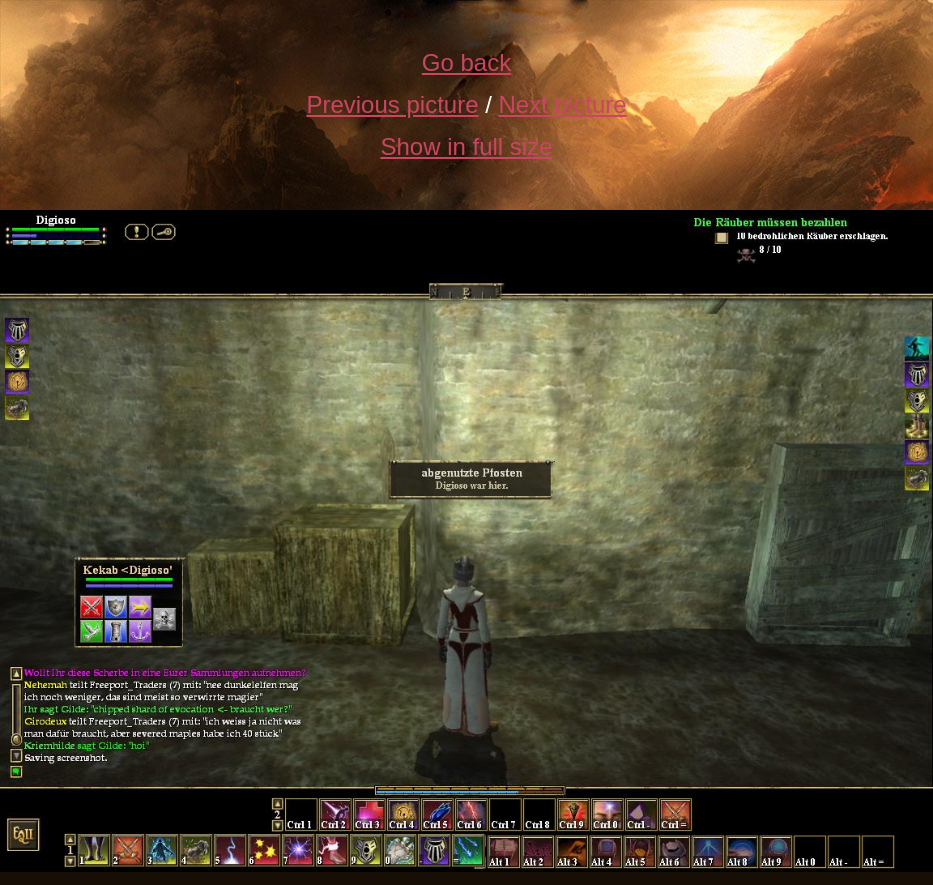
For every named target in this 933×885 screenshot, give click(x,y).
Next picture (563, 104)
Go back (466, 62)
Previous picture (392, 104)
